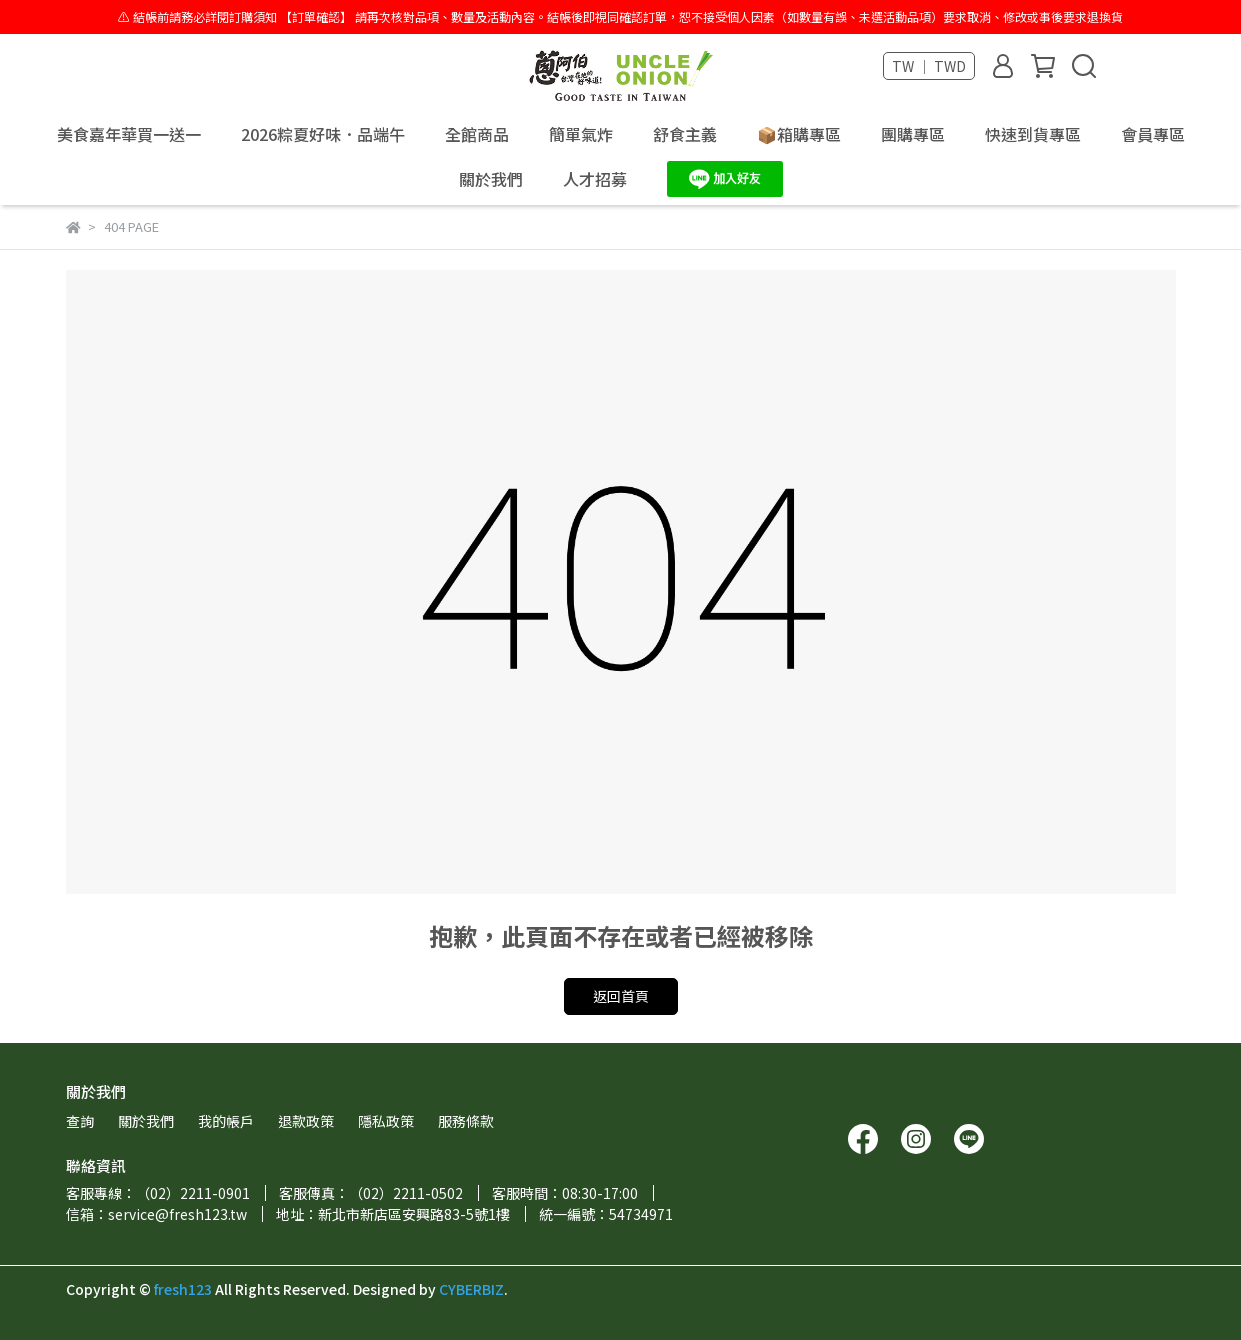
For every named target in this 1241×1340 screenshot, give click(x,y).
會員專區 (1153, 134)
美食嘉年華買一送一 (129, 134)
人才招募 (595, 179)
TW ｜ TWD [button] (929, 66)
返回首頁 (621, 996)
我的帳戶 (226, 1121)
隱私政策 (386, 1121)
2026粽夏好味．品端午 (323, 134)
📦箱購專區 (799, 134)
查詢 (80, 1121)
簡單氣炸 (581, 134)
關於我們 (491, 179)
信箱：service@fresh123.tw (156, 1214)
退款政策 (306, 1121)
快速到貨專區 (1033, 134)
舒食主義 (685, 134)
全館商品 (477, 134)
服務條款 (466, 1121)
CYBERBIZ (471, 1289)
